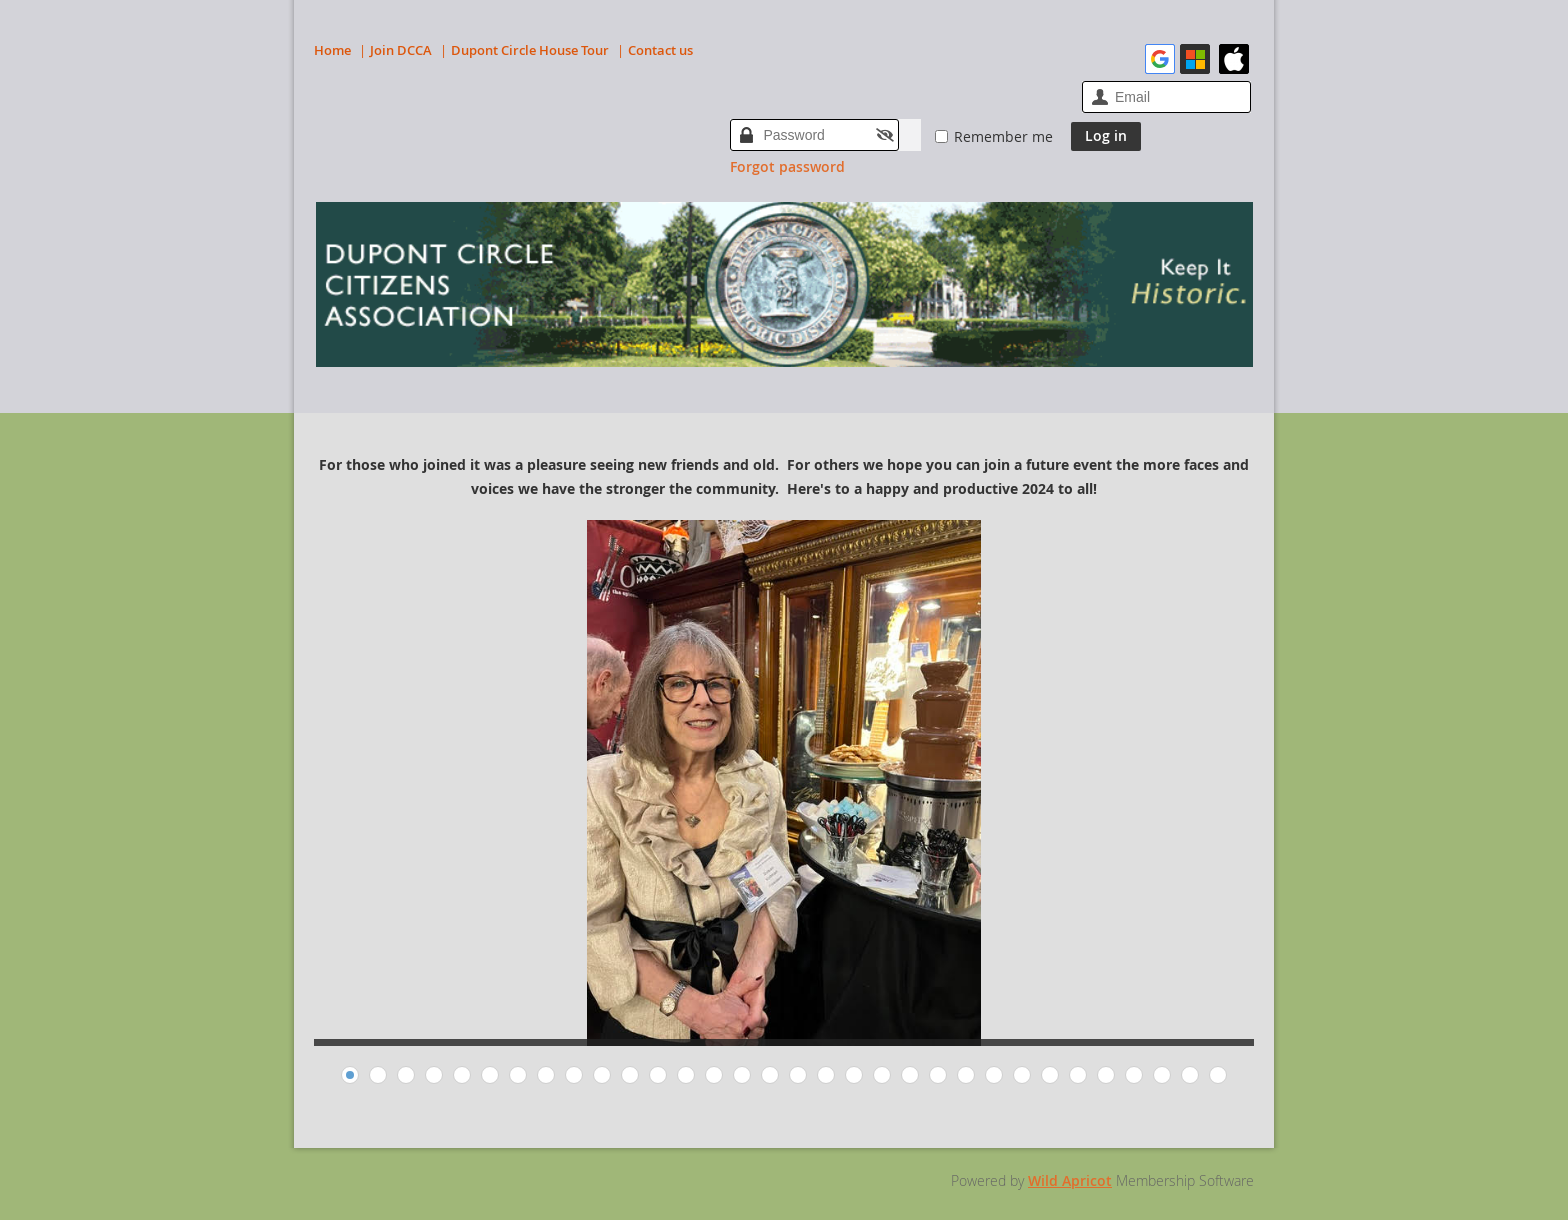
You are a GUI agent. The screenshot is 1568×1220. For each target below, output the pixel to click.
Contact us (660, 50)
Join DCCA (401, 50)
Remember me (1003, 136)
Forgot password (787, 166)
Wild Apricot (1070, 1180)
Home (332, 50)
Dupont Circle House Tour (530, 50)
